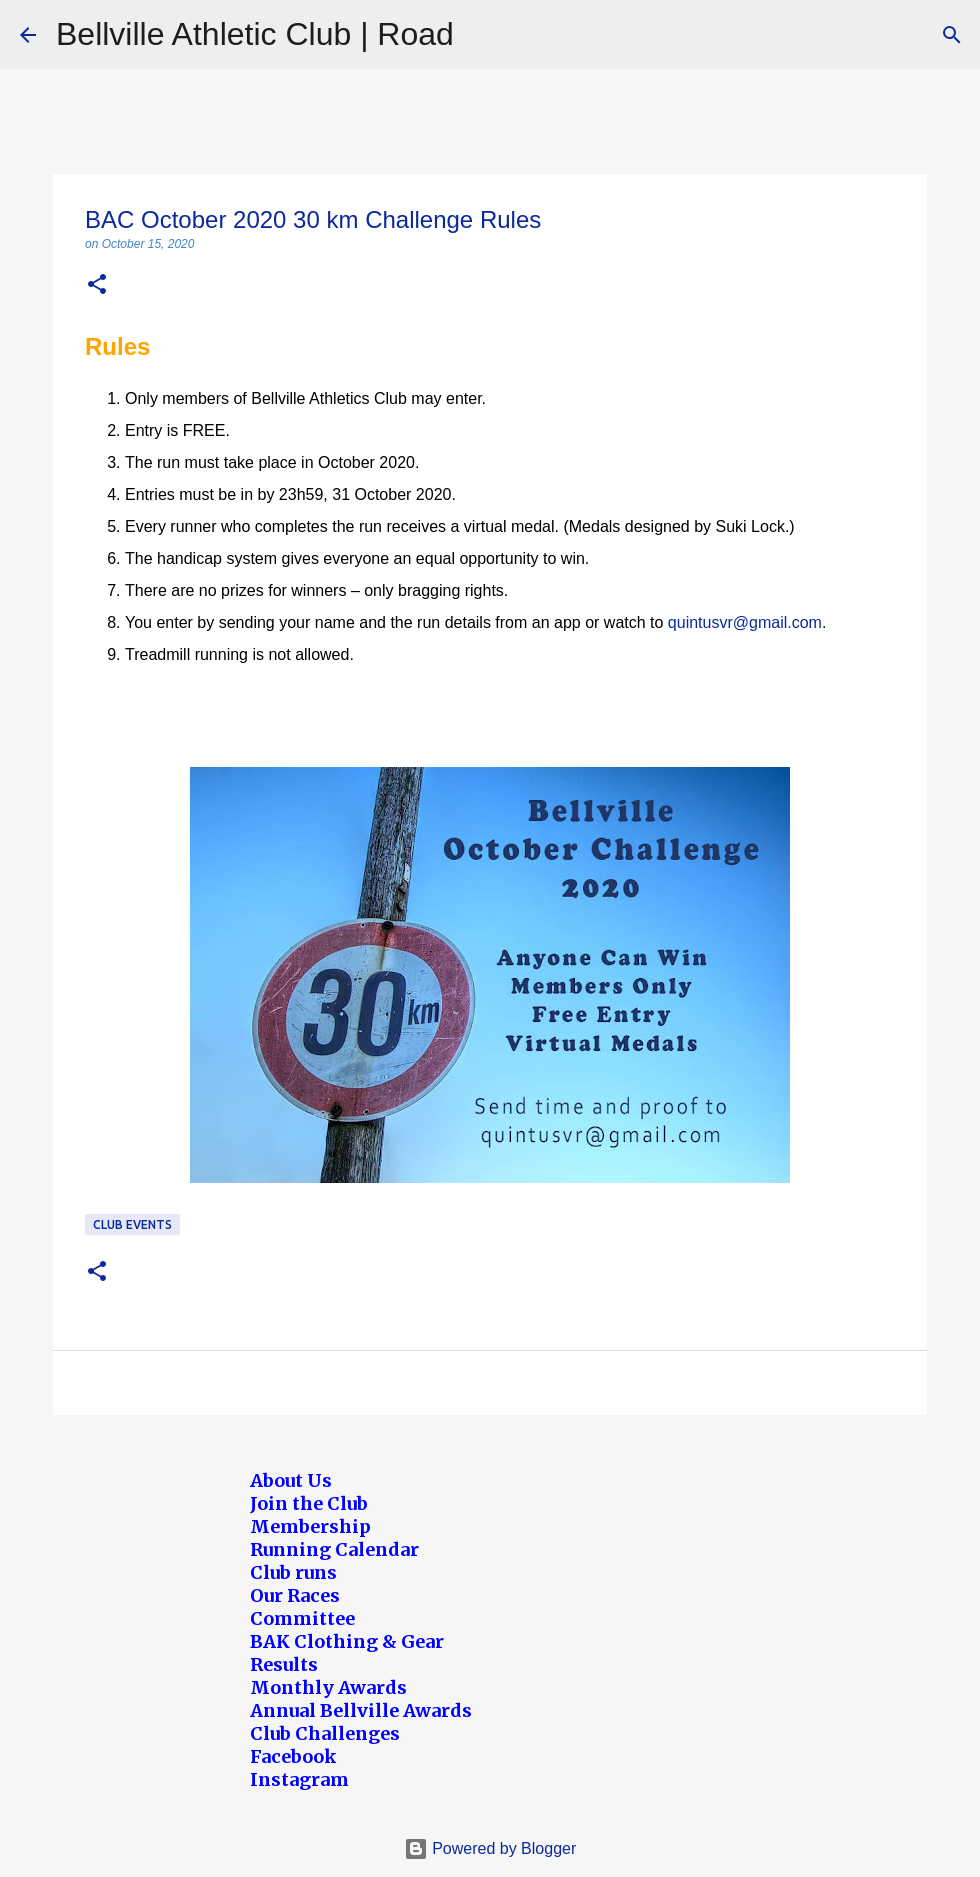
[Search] (952, 35)
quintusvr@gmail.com (745, 622)
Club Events (132, 1224)
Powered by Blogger (490, 1848)
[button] (97, 285)
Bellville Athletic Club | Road (255, 34)
